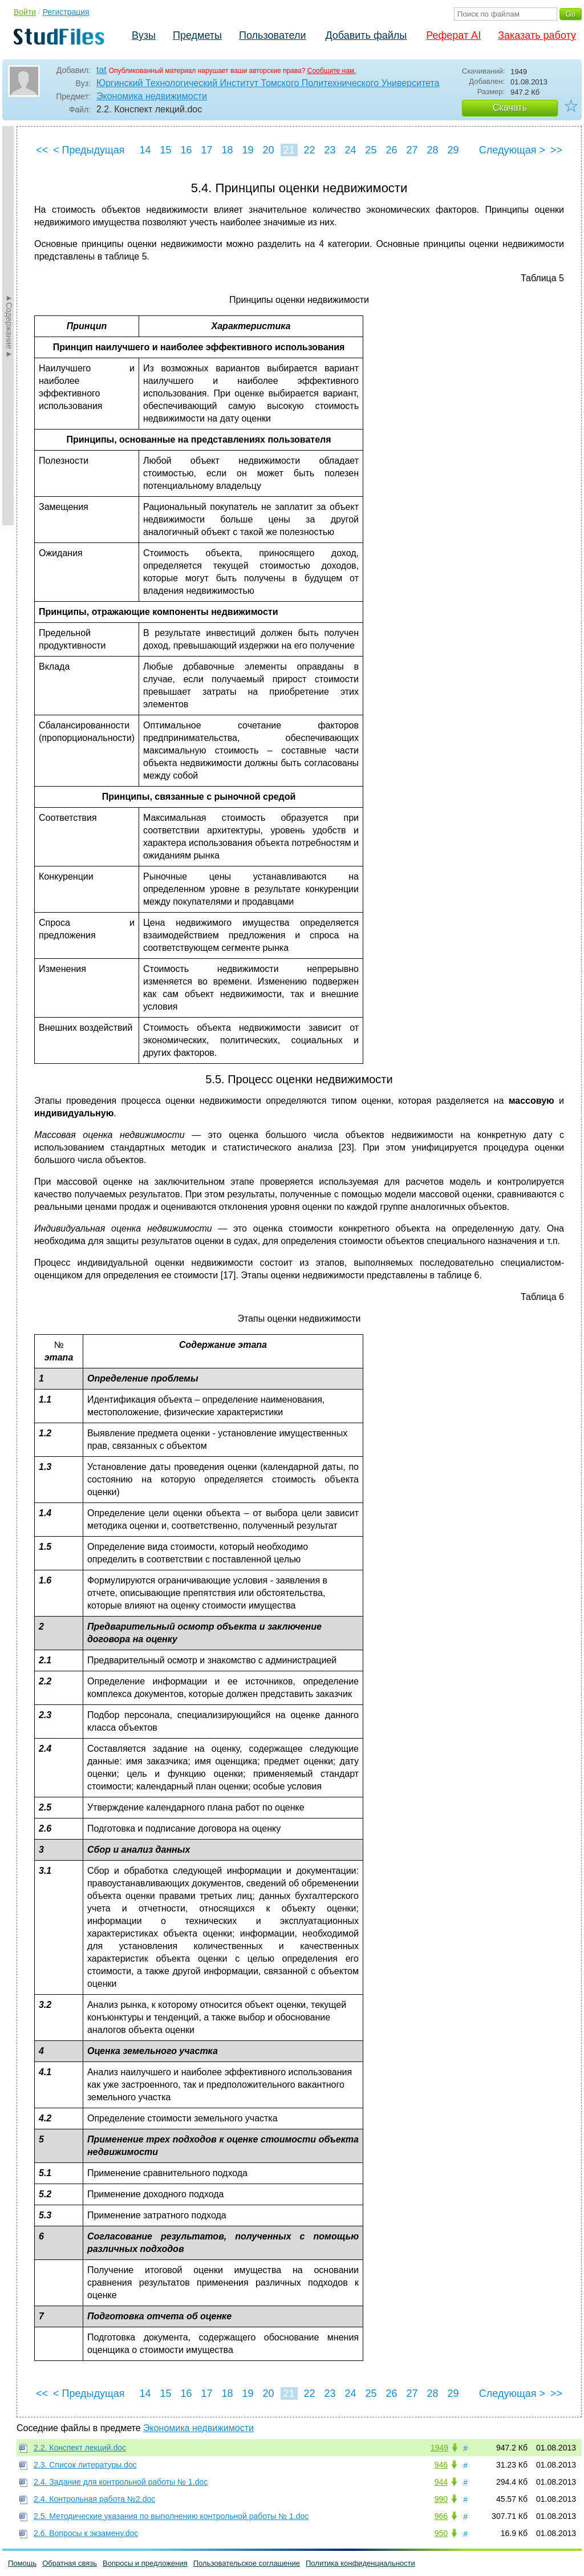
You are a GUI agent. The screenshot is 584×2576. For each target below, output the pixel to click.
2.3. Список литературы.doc (85, 2464)
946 (441, 2464)
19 (247, 150)
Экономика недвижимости (151, 96)
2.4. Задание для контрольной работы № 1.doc (121, 2481)
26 (391, 150)
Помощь (22, 2563)
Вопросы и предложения (145, 2563)
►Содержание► (9, 325)
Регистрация (66, 12)
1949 (439, 2447)
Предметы (197, 35)
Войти (25, 12)
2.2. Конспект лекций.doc (80, 2447)
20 (268, 150)
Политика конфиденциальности (360, 2563)
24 (350, 150)
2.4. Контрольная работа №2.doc (94, 2499)
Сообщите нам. (331, 70)
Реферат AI (453, 35)
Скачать (510, 107)
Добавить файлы (366, 35)
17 (206, 150)
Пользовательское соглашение (246, 2563)
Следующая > (512, 150)
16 (186, 150)
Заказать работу (537, 35)
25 (370, 150)
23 (329, 150)
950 (441, 2533)
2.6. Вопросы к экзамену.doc (86, 2533)
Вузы (144, 35)
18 (227, 150)
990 (441, 2499)
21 (288, 150)
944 (441, 2481)
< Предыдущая (89, 150)
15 (165, 150)
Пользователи (272, 35)
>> (556, 150)
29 (453, 150)
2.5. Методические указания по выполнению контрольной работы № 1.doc (171, 2516)
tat (101, 70)
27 (411, 150)
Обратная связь (69, 2563)
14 (145, 150)
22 (309, 150)
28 (432, 150)
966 (441, 2516)
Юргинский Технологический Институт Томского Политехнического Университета (268, 83)
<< (42, 150)
